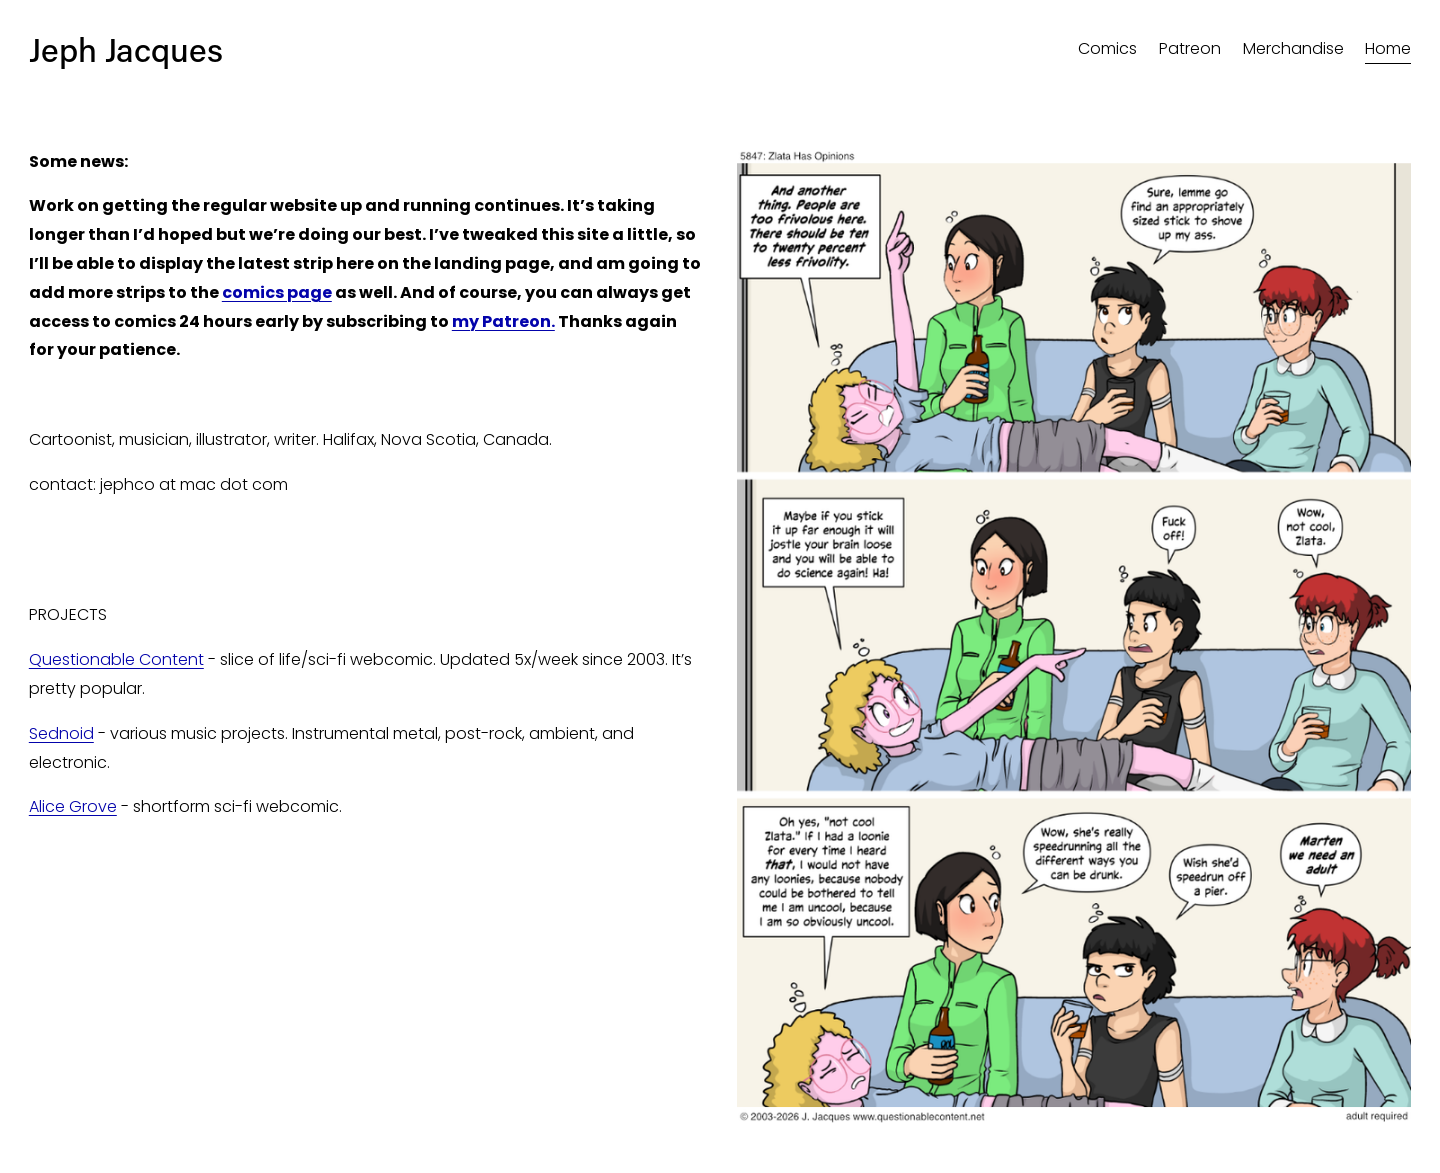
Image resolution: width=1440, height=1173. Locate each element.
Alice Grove (73, 806)
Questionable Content (116, 659)
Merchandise (1293, 48)
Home (1388, 48)
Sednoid (61, 733)
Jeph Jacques (126, 49)
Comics (1107, 48)
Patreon (1190, 48)
